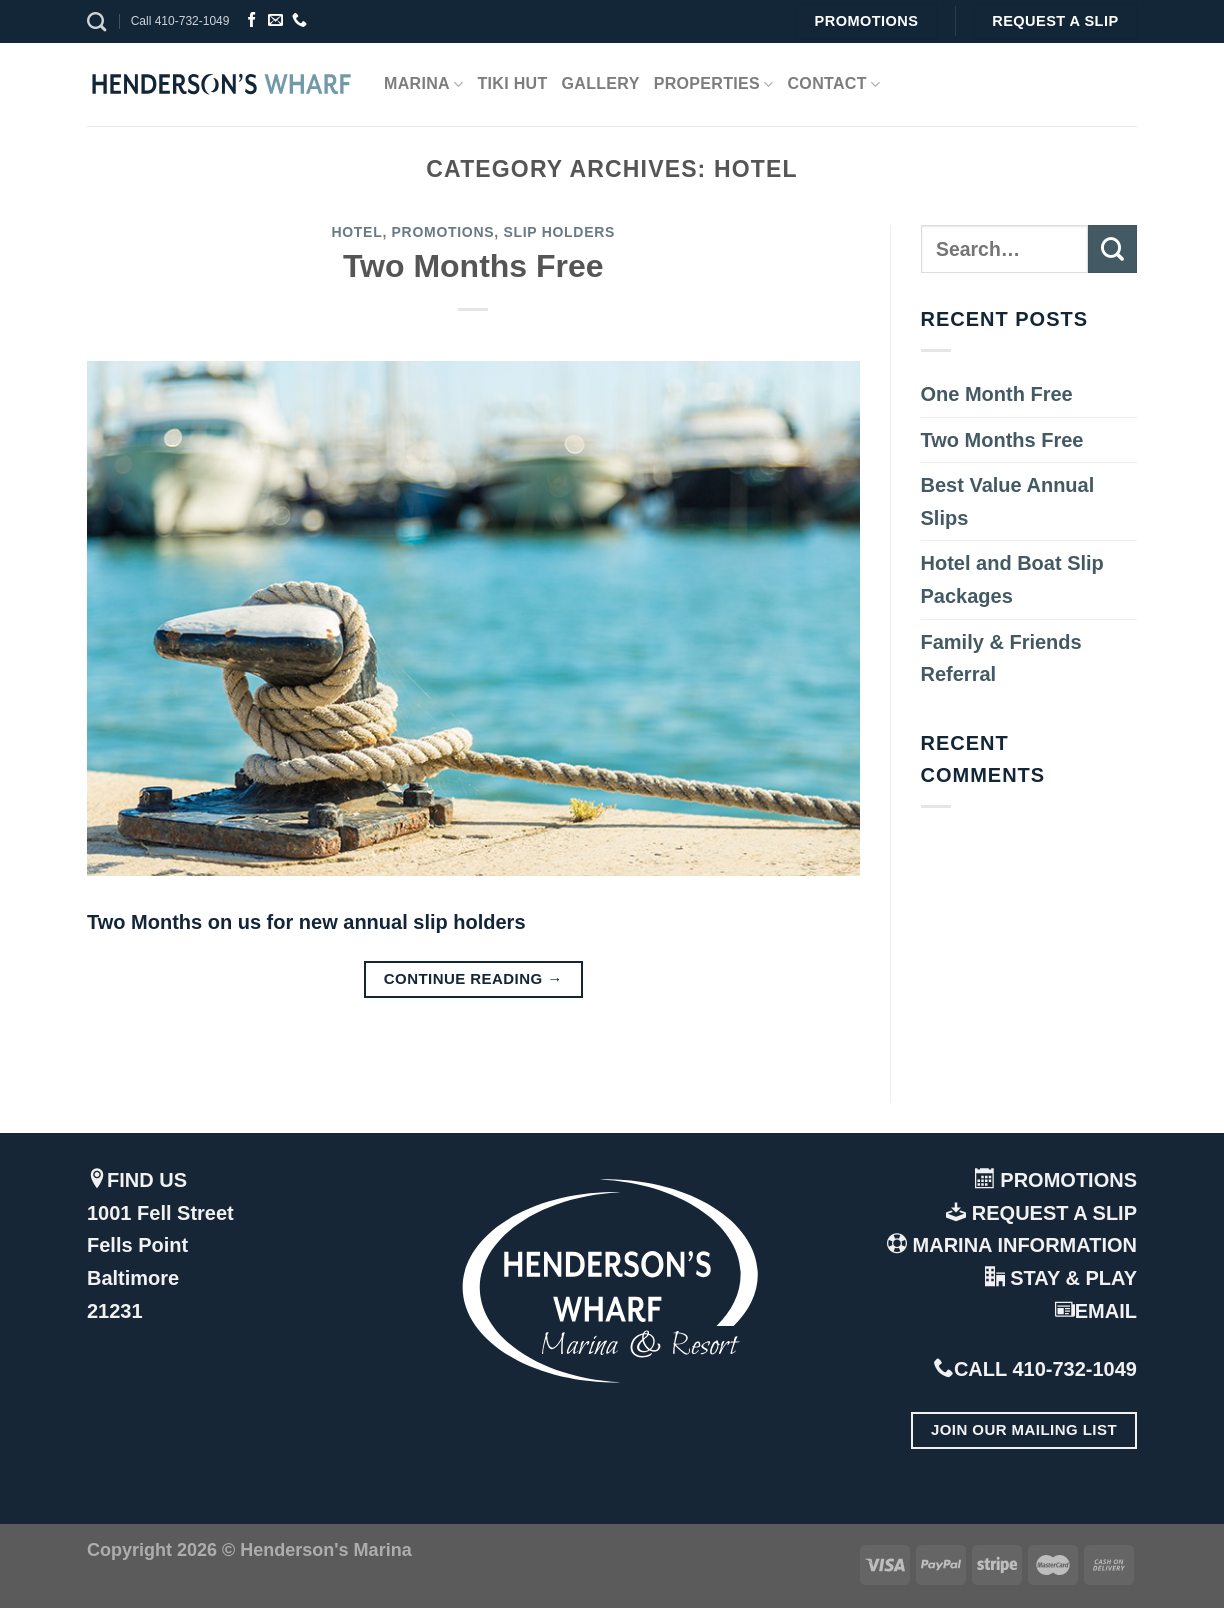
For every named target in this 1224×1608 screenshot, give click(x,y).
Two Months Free (473, 266)
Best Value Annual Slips (1008, 501)
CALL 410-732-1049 (1035, 1369)
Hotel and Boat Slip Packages (1012, 579)
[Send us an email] (275, 20)
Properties (714, 84)
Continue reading (473, 979)
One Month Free (997, 394)
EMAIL (1096, 1311)
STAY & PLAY (1061, 1278)
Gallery (601, 83)
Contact (834, 84)
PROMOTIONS (1056, 1180)
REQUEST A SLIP (1041, 1213)
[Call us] (299, 20)
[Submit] (1112, 249)
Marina (423, 84)
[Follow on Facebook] (251, 20)
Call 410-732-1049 (180, 21)
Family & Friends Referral (1001, 658)
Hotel (356, 232)
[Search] (96, 21)
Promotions (443, 232)
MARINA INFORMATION (1012, 1245)
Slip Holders (559, 232)
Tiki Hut (512, 83)
